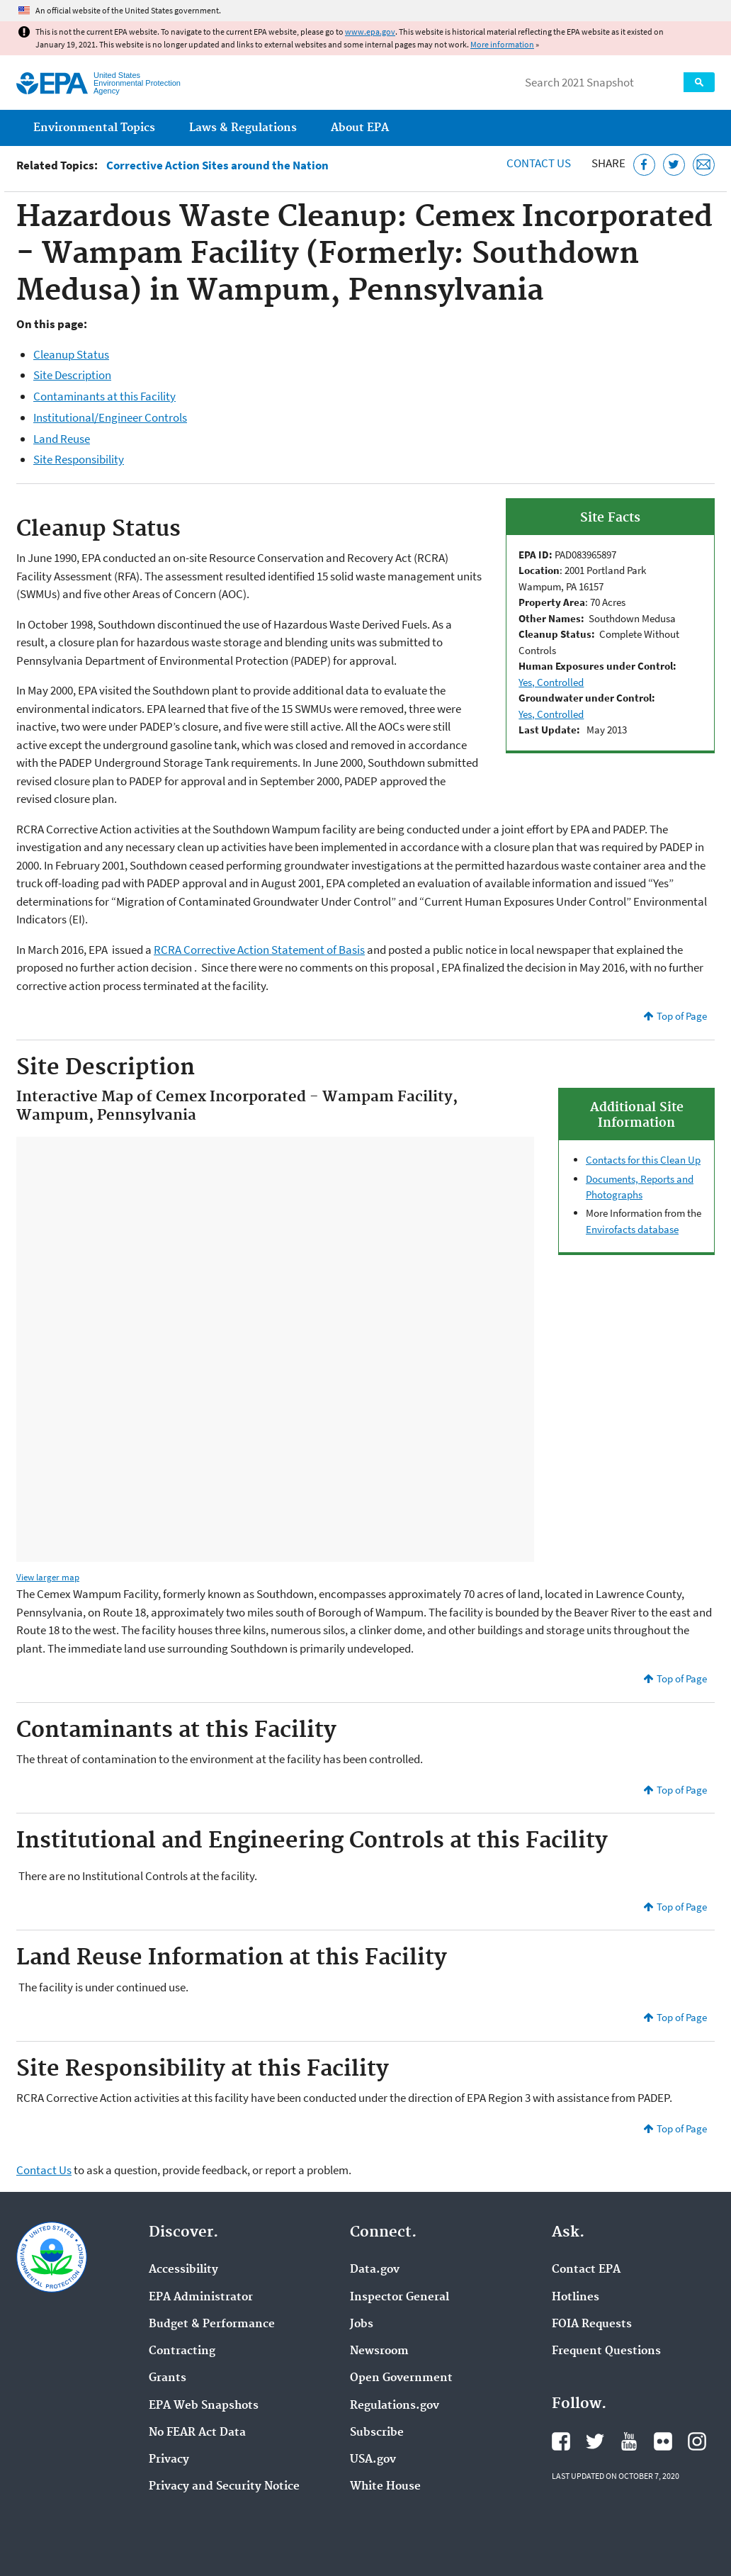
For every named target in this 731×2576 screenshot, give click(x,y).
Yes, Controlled (551, 682)
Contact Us (538, 163)
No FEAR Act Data (197, 2432)
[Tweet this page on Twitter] (674, 165)
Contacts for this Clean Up (643, 1159)
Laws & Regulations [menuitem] (243, 128)
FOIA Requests (592, 2324)
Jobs (361, 2324)
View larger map (47, 1576)
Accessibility (183, 2269)
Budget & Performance (212, 2324)
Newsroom (379, 2351)
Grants (167, 2378)
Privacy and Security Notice (224, 2486)
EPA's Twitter (595, 2441)
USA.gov (373, 2459)
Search (699, 82)
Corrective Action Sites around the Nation (217, 165)
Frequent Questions (606, 2351)
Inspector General (399, 2297)
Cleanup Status (71, 354)
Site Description (72, 375)
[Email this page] (704, 165)
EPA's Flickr (663, 2441)
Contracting (182, 2351)
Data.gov (375, 2269)
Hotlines (575, 2297)
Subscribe (377, 2432)
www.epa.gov (370, 31)
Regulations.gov (394, 2406)
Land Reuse (61, 438)
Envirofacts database (632, 1229)
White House (385, 2486)
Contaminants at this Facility (104, 396)
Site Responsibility (78, 459)
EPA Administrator (201, 2297)
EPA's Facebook (561, 2441)
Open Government (401, 2378)
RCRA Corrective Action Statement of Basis (259, 949)
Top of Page (682, 1016)
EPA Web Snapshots (204, 2406)
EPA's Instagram (697, 2441)
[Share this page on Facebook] (644, 165)
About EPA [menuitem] (360, 128)
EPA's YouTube (629, 2441)
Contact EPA (586, 2269)
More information (502, 44)
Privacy (169, 2459)
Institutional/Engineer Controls (110, 417)
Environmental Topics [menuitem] (94, 128)
